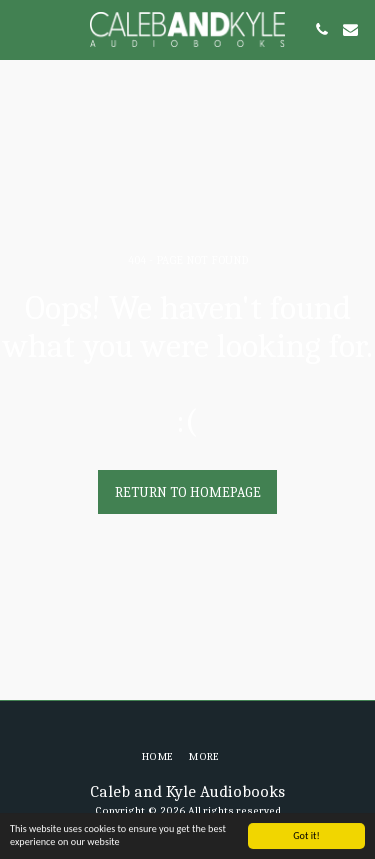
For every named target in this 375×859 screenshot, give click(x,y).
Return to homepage (188, 492)
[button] (22, 28)
